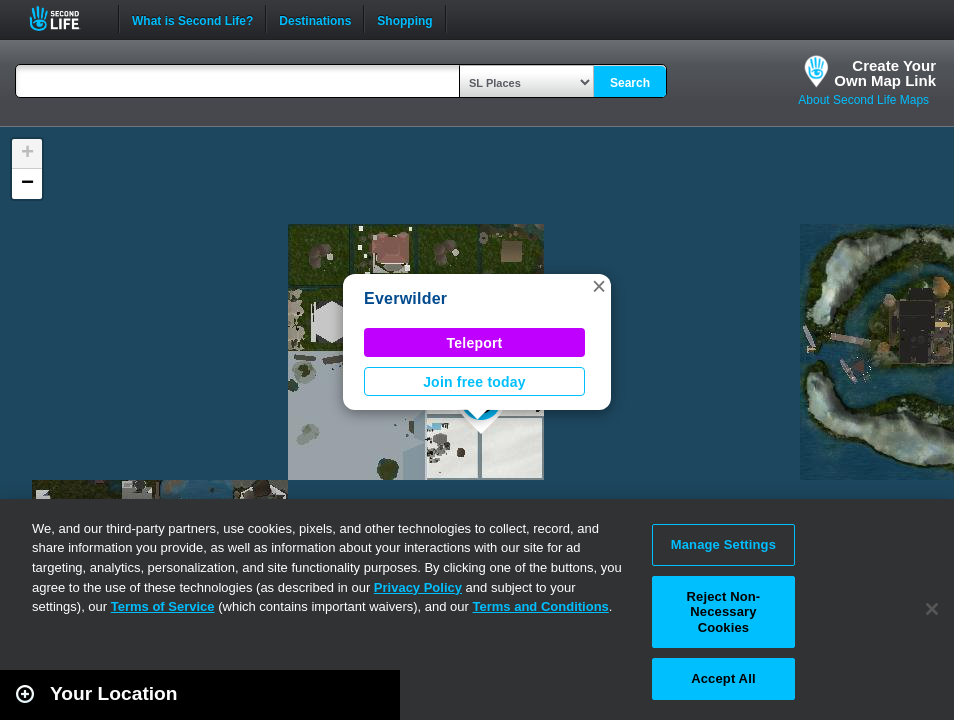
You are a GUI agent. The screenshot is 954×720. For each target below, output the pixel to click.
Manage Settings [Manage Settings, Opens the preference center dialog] (723, 544)
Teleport (475, 343)
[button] (599, 286)
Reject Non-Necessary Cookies (724, 612)
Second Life (65, 18)
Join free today (474, 382)
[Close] (932, 609)
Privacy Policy (418, 587)
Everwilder (405, 298)
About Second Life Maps (863, 100)
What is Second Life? (192, 19)
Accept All (723, 678)
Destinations (315, 19)
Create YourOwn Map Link (885, 73)
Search (630, 83)
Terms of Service (163, 606)
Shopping (404, 19)
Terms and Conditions (541, 606)
